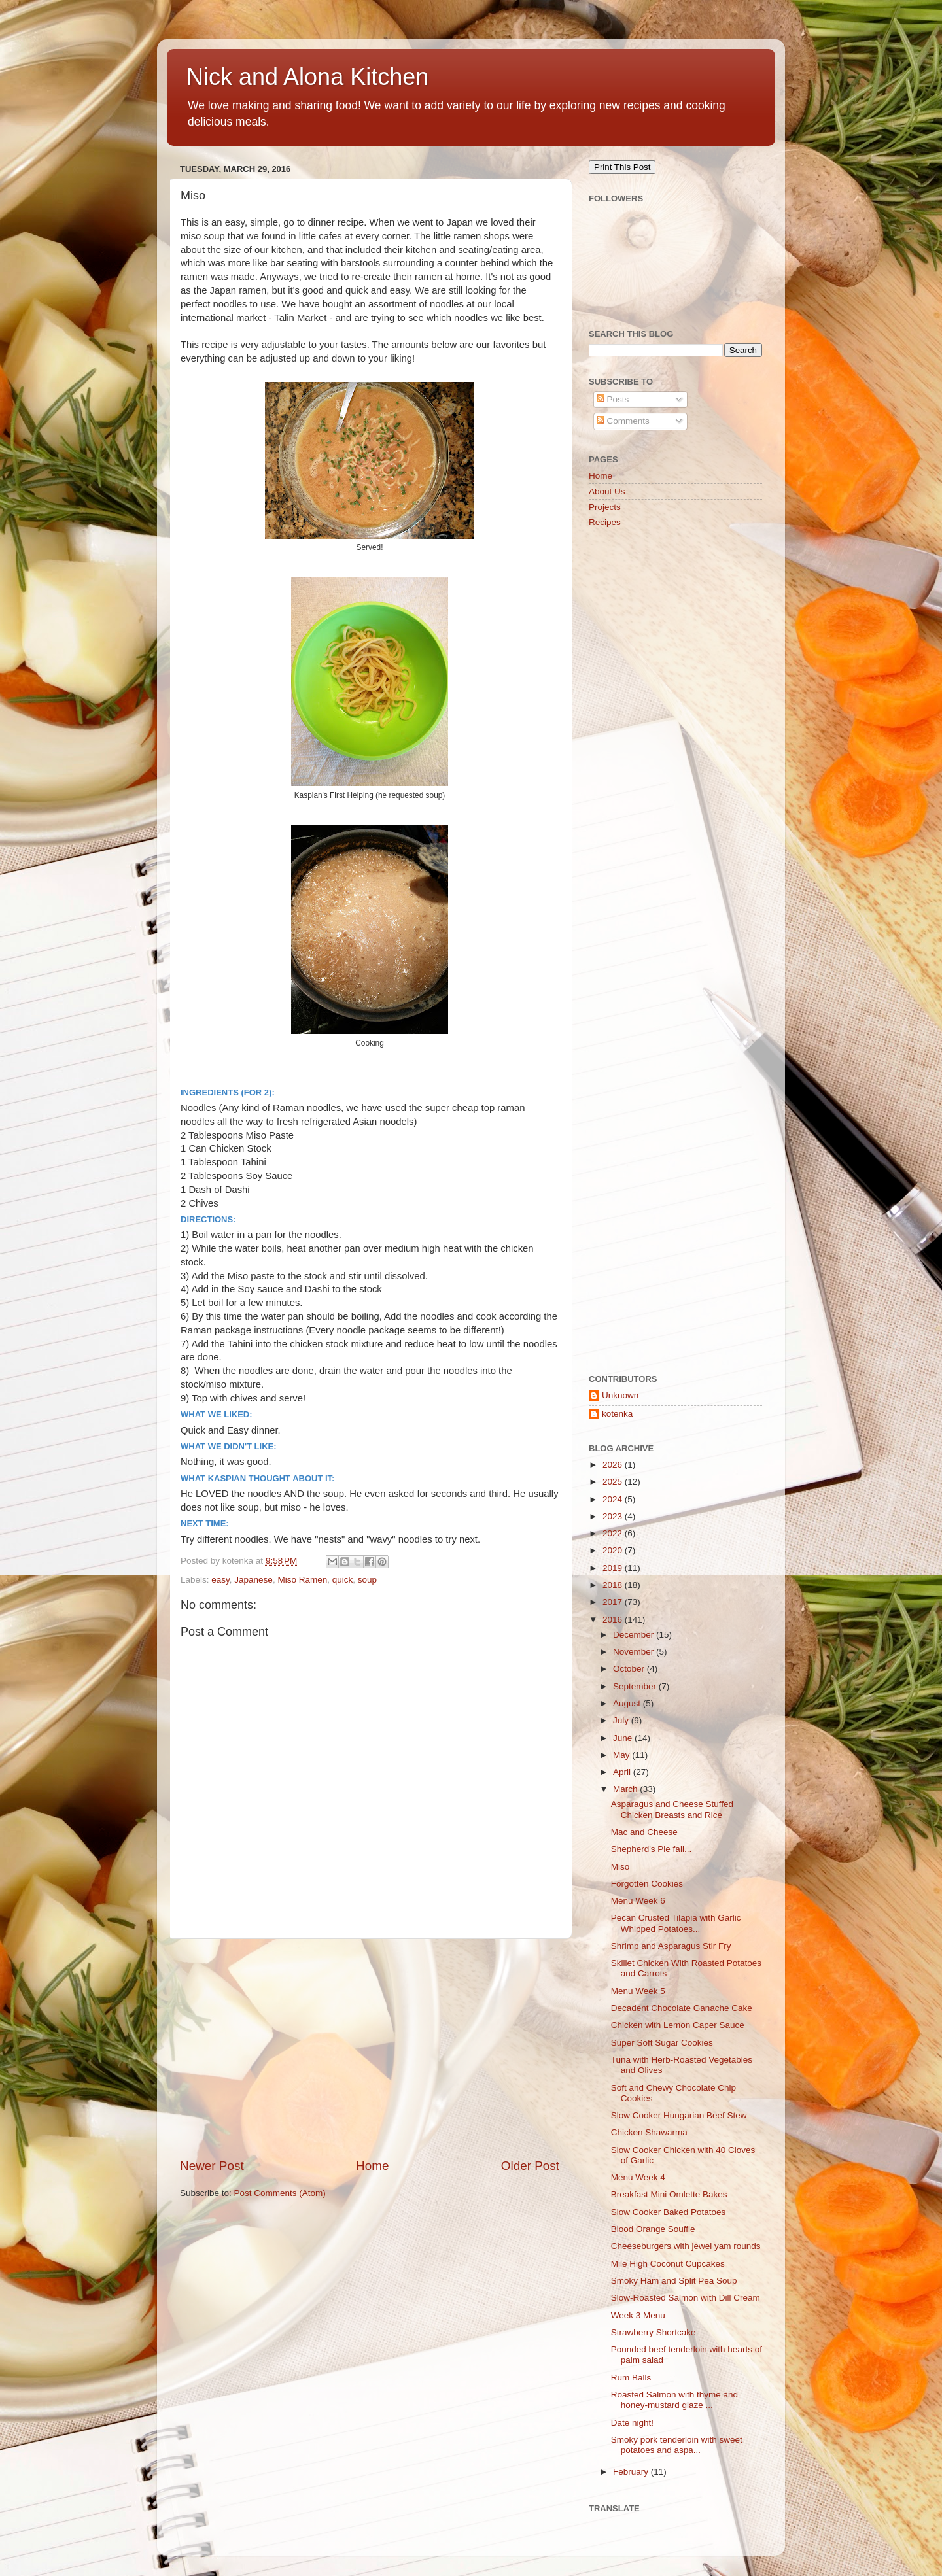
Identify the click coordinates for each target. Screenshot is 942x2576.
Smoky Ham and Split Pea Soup (674, 2281)
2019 (613, 1568)
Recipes (605, 522)
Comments (623, 421)
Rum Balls (631, 2377)
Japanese (253, 1580)
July (622, 1720)
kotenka (617, 1413)
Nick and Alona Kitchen (307, 76)
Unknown (620, 1395)
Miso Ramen (302, 1580)
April (623, 1772)
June (624, 1738)
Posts (613, 399)
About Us (607, 491)
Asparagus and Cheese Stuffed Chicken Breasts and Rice (672, 1809)
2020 (613, 1550)
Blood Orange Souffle (653, 2229)
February (632, 2472)
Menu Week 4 (638, 2177)
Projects (605, 507)
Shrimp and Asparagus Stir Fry (671, 1946)
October (630, 1669)
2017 (613, 1602)
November (634, 1652)
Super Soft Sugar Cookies (662, 2043)
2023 (613, 1516)
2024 (613, 1499)
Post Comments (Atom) (280, 2193)
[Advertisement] (369, 2048)
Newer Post (212, 2165)
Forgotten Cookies (647, 1884)
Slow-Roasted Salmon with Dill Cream (685, 2298)
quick (342, 1580)
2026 (613, 1464)
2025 (613, 1481)
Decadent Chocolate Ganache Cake (681, 2008)
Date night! (632, 2423)
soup (367, 1580)
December (634, 1635)
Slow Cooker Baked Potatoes (668, 2212)
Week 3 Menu (638, 2315)
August (628, 1703)
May (622, 1755)
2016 (613, 1619)
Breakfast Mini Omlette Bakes (669, 2194)
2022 (613, 1533)
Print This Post (622, 167)
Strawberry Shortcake (653, 2332)
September (636, 1686)
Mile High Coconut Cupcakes (668, 2264)
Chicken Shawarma (649, 2132)
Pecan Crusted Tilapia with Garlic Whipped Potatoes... (676, 1923)
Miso (620, 1867)
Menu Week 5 (638, 1991)
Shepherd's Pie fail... (651, 1849)
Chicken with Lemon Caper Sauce (677, 2025)
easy (220, 1580)
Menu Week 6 (638, 1901)
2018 (613, 1585)
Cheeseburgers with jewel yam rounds (686, 2246)
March (626, 1789)
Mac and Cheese (644, 1832)
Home (372, 2165)
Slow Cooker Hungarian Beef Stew (679, 2115)
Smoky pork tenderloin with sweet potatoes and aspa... (676, 2445)
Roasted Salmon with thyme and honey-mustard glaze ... (674, 2400)
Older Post (530, 2165)
